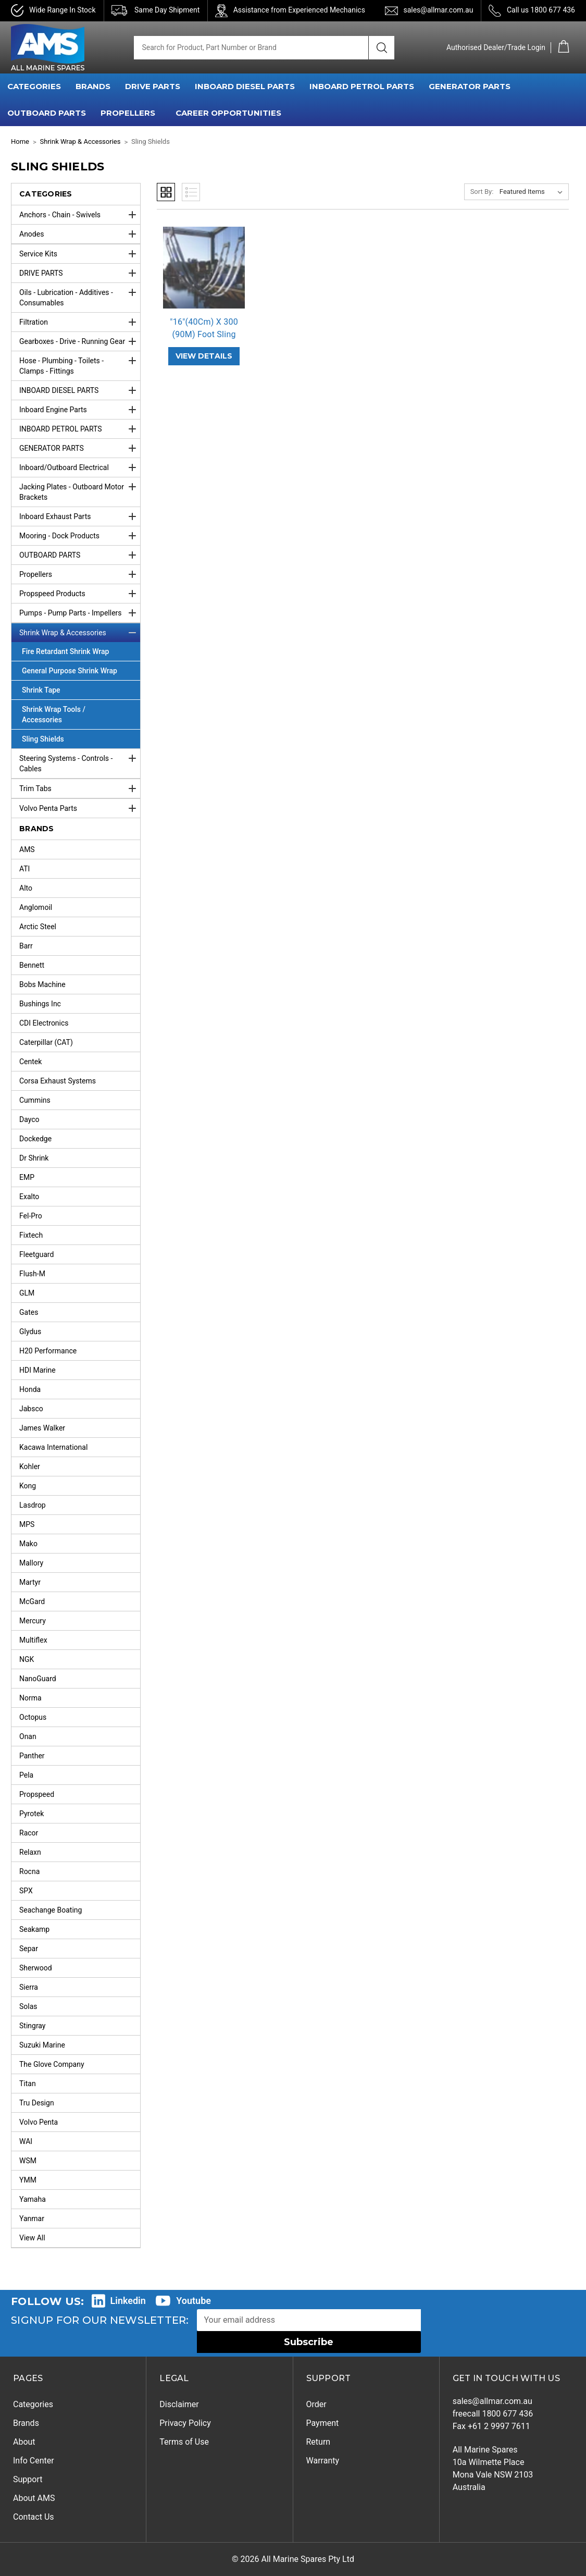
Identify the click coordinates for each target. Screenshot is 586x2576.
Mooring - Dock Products (79, 535)
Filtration (79, 322)
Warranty (323, 2461)
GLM (26, 1293)
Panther (32, 1756)
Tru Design (36, 2103)
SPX (26, 1891)
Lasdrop (32, 1505)
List (191, 192)
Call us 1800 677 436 (541, 10)
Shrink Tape (41, 690)
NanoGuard (37, 1678)
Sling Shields (43, 739)
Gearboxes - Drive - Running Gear (79, 341)
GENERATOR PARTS (469, 86)
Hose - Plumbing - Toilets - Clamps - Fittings (79, 363)
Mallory (31, 1563)
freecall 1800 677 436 (493, 2414)
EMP (26, 1177)
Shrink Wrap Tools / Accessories (53, 714)
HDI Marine (37, 1370)
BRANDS (93, 86)
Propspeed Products (79, 593)
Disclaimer (178, 2404)
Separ (28, 1948)
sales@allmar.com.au (438, 10)
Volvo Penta (38, 2122)
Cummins (35, 1100)
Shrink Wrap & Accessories (79, 632)
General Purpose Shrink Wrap (69, 671)
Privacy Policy (185, 2423)
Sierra (28, 1987)
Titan (27, 2083)
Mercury (32, 1621)
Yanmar (31, 2218)
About (24, 2442)
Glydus (30, 1331)
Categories (33, 2404)
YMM (27, 2180)
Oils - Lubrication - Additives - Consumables (79, 295)
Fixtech (31, 1235)
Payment (322, 2423)
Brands (26, 2423)
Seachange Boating (50, 1910)
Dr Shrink (33, 1158)
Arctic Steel (37, 926)
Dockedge (35, 1139)
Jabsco (31, 1408)
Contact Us (33, 2517)
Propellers (79, 574)
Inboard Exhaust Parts (79, 516)
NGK (26, 1659)
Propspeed (36, 1794)
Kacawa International (53, 1447)
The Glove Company (51, 2064)
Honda (30, 1389)
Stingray (32, 2026)
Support (27, 2479)
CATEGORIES (34, 86)
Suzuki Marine (42, 2045)
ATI (24, 869)
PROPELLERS (128, 113)
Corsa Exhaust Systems (57, 1081)
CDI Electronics (44, 1023)
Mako (28, 1543)
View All (32, 2238)
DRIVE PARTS (152, 86)
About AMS (34, 2498)
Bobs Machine (42, 984)
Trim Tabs (79, 788)
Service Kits (79, 253)
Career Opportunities (228, 113)
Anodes (79, 234)
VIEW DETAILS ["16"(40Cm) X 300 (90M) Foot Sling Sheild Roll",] (204, 356)
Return (318, 2442)
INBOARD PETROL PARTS (361, 86)
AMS (27, 849)
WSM (27, 2160)
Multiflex (33, 1640)
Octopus (32, 1717)
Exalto (29, 1196)
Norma (30, 1698)
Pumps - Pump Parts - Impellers (79, 612)
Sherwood (35, 1968)
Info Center (33, 2461)
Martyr (30, 1582)
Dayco (29, 1119)
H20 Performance (48, 1351)
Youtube (193, 2300)
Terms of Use (184, 2442)
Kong (27, 1486)
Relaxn (30, 1852)
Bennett (31, 965)
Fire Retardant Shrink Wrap (65, 651)
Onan (27, 1736)
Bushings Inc (40, 1004)
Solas (28, 2006)
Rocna (29, 1871)
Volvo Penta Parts (79, 808)
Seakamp (34, 1929)
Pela (26, 1775)
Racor (28, 1833)
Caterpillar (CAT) (46, 1042)
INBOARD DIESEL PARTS (245, 86)
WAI (25, 2141)
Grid (166, 192)
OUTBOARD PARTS (46, 113)
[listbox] (533, 192)
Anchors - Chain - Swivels (79, 214)
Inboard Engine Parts (79, 409)
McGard (32, 1601)
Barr (26, 946)
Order (316, 2404)
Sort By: (482, 191)
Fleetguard (36, 1254)
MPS (26, 1524)
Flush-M (32, 1273)
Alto (25, 888)
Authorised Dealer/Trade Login (495, 47)
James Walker (42, 1428)
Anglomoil (35, 907)
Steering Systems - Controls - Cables (79, 761)
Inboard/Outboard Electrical (79, 467)
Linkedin (128, 2300)
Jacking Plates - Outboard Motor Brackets (79, 489)
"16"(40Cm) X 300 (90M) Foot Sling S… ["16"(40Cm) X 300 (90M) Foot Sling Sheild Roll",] (204, 334)
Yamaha (32, 2199)
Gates (28, 1312)
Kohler (29, 1466)
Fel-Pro (30, 1216)
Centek (30, 1061)
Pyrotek (31, 1813)
